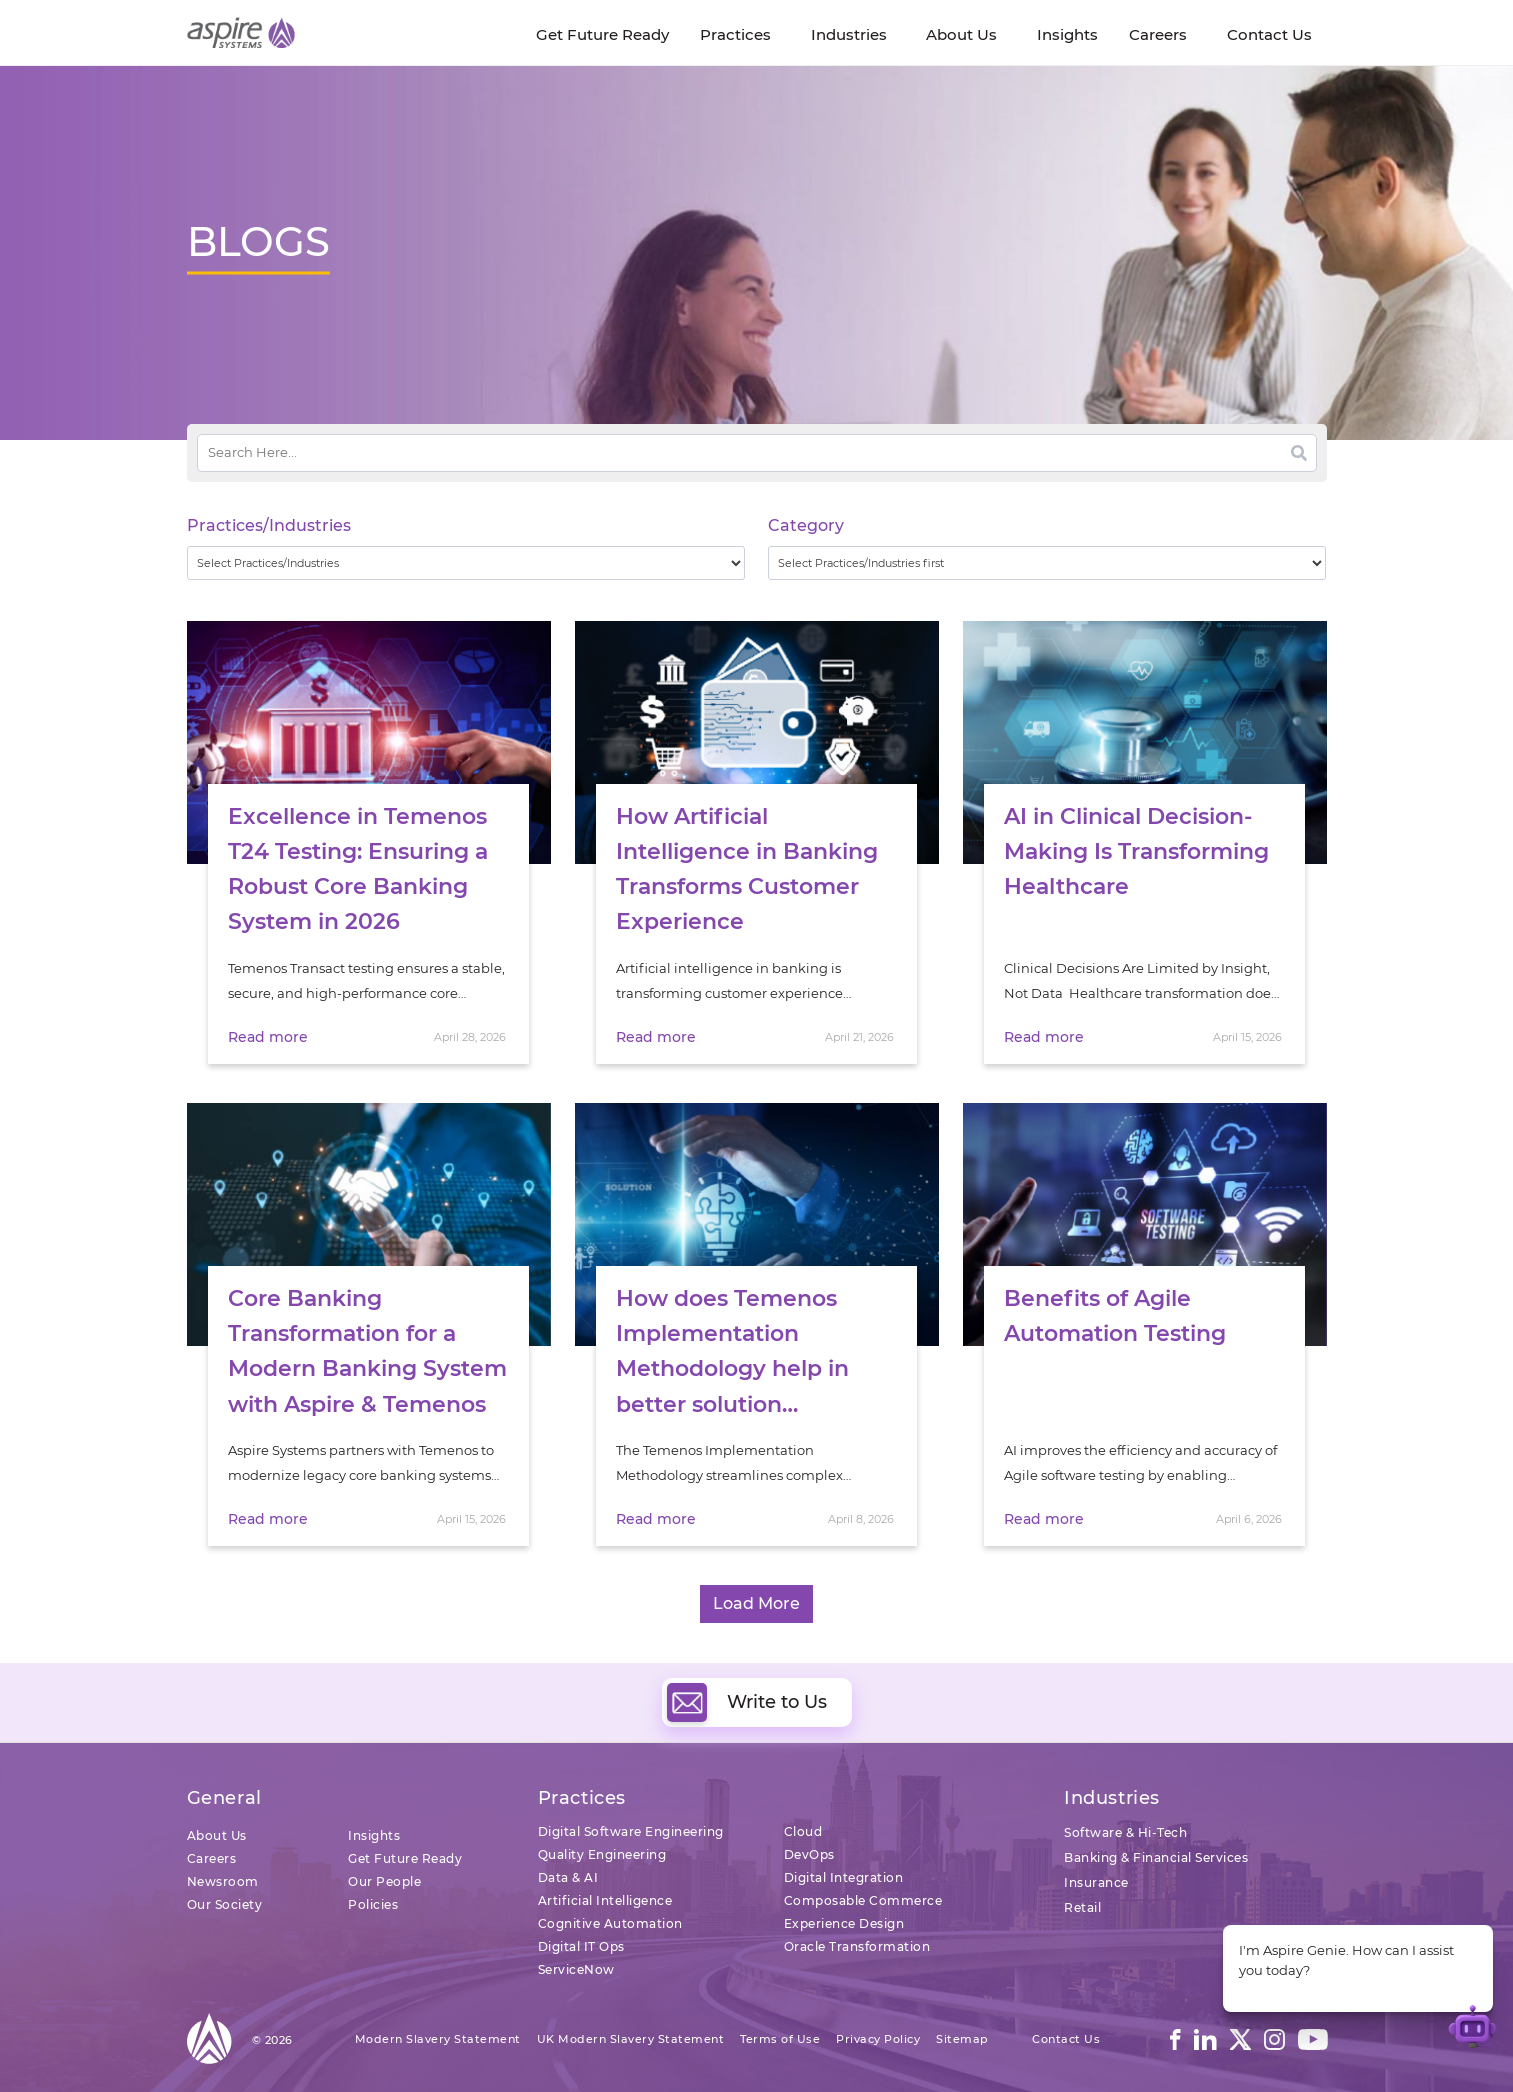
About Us (217, 1835)
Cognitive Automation (610, 1923)
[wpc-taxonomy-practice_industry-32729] (466, 563)
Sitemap (962, 2039)
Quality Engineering (602, 1854)
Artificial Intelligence (605, 1900)
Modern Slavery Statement (438, 2039)
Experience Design (844, 1923)
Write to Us (747, 1702)
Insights (374, 1835)
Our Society (225, 1904)
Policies (373, 1904)
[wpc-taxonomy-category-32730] (1047, 563)
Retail (1082, 1907)
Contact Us (1066, 2039)
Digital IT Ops (581, 1946)
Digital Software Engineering (631, 1831)
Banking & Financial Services (1156, 1857)
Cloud (803, 1831)
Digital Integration (844, 1877)
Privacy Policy (878, 2039)
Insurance (1096, 1882)
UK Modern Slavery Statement (631, 2039)
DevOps (809, 1854)
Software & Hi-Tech (1125, 1832)
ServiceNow (576, 1969)
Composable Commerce (863, 1900)
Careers (212, 1858)
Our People (384, 1881)
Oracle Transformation (857, 1946)
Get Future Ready (405, 1858)
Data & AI (568, 1877)
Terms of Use (780, 2039)
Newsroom (223, 1881)
